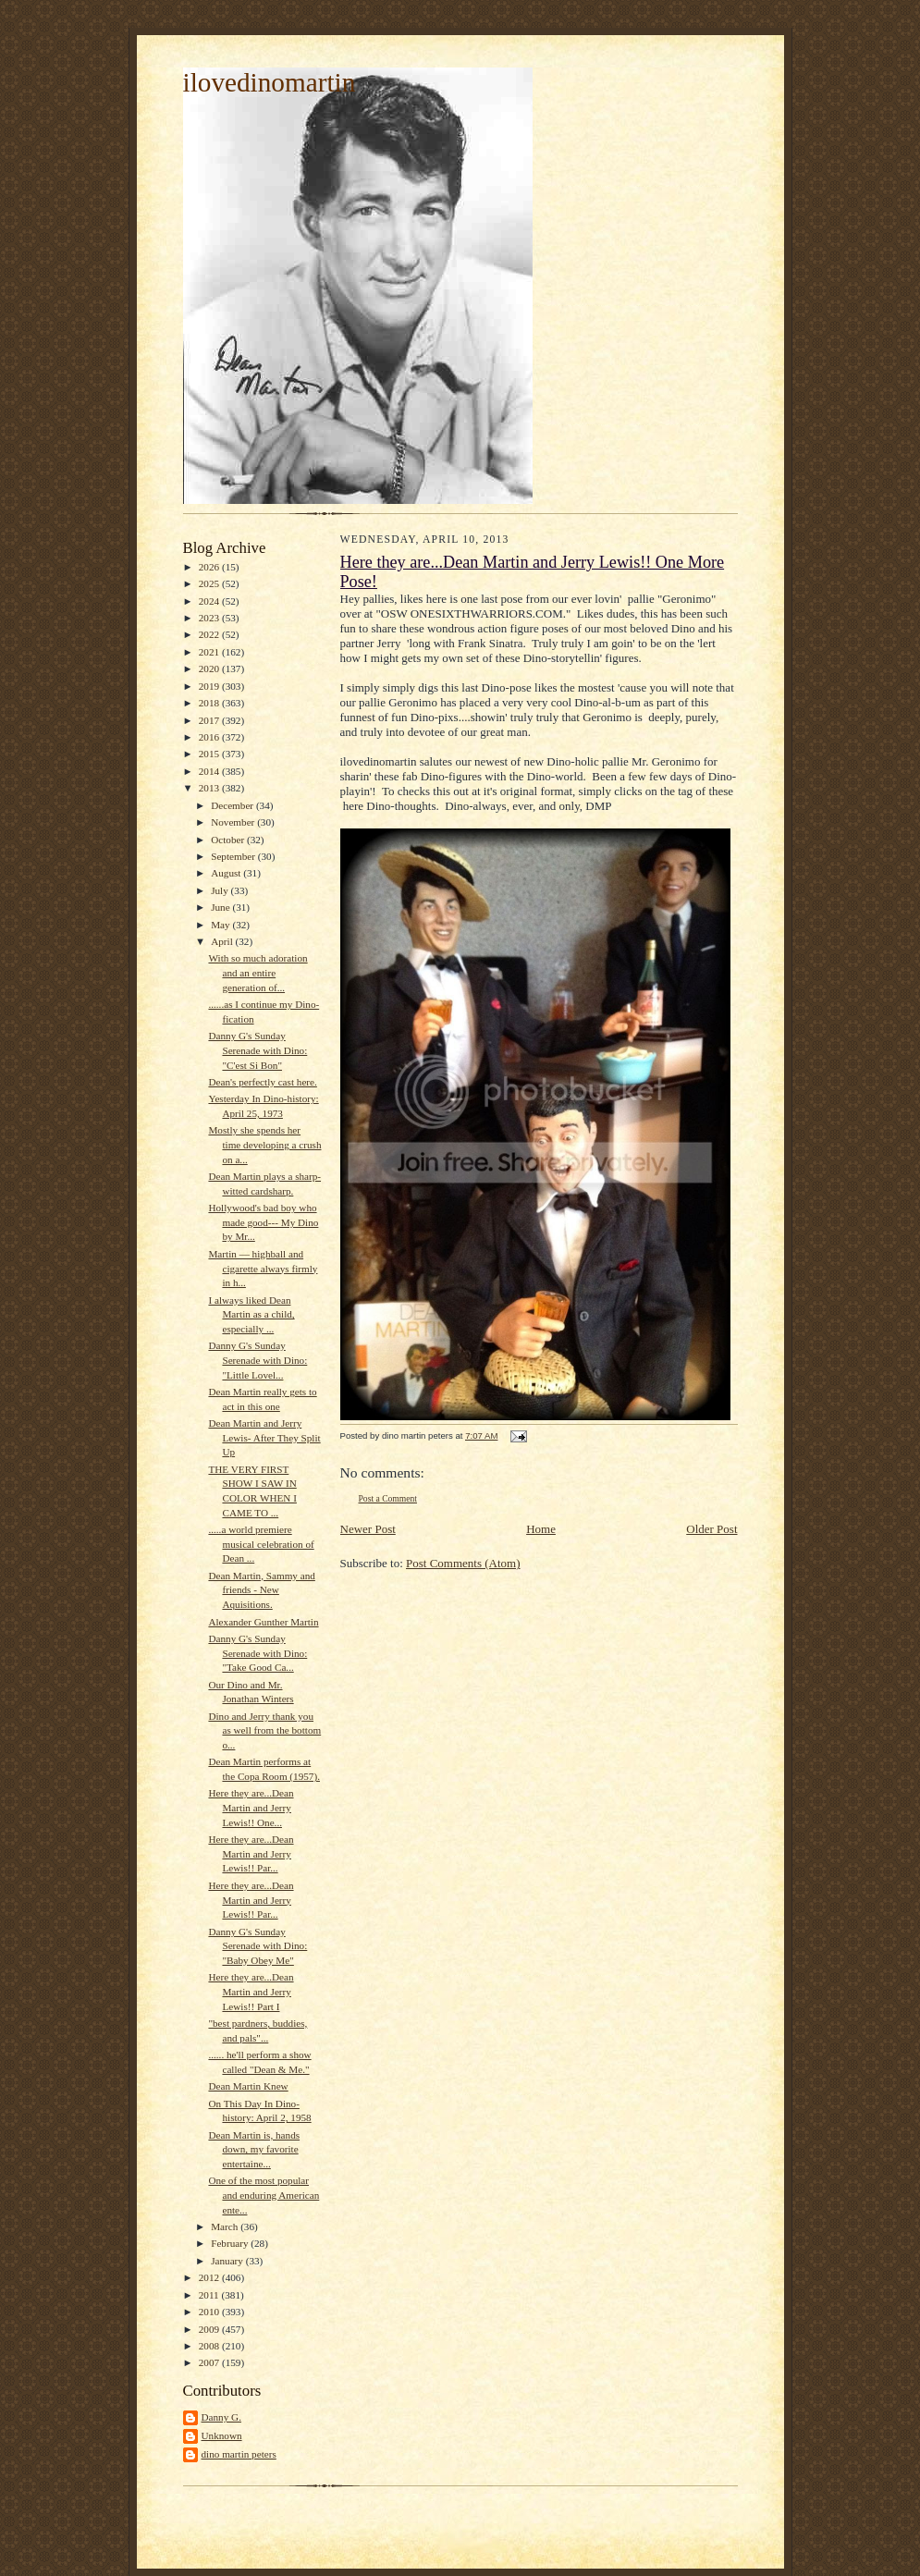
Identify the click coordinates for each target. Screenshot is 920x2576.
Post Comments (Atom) (463, 1563)
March (225, 2226)
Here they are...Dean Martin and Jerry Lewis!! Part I (250, 1991)
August (227, 872)
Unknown (222, 2435)
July (220, 890)
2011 (210, 2294)
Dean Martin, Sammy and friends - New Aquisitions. (261, 1590)
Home (541, 1529)
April (223, 941)
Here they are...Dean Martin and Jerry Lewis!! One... (250, 1807)
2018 (210, 702)
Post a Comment (388, 1498)
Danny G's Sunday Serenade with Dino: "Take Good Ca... (257, 1653)
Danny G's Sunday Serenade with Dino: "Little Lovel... (257, 1360)
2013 (210, 787)
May (221, 924)
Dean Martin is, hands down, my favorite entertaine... (254, 2149)
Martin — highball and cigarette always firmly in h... (262, 1268)
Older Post (711, 1529)
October (229, 839)
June (221, 907)
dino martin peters (239, 2453)
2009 (210, 2329)
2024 (210, 601)
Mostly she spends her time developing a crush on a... (264, 1144)
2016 (210, 736)
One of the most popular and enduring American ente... (263, 2194)
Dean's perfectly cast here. (262, 1081)
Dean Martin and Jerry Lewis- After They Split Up (264, 1437)
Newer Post (368, 1529)
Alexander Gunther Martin (263, 1621)
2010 (210, 2311)
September (234, 856)
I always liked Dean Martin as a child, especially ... (251, 1314)
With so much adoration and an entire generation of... (257, 972)
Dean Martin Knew (248, 2085)
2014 (210, 771)
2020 (210, 668)
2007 (210, 2362)
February (231, 2243)
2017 (210, 720)
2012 (210, 2277)
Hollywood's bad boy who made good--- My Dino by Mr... (263, 1222)
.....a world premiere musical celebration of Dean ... (260, 1544)
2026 (210, 566)
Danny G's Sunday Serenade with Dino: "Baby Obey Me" (257, 1946)
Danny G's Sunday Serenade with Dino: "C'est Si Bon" (257, 1050)
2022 (210, 634)
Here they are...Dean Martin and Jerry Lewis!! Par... (250, 1853)
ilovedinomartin (269, 82)
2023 (210, 617)
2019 (210, 686)
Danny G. (221, 2417)
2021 (210, 651)
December (233, 805)
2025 (210, 583)
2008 (210, 2345)
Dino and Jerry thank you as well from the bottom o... (264, 1730)
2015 (210, 753)
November (234, 822)
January (228, 2260)
